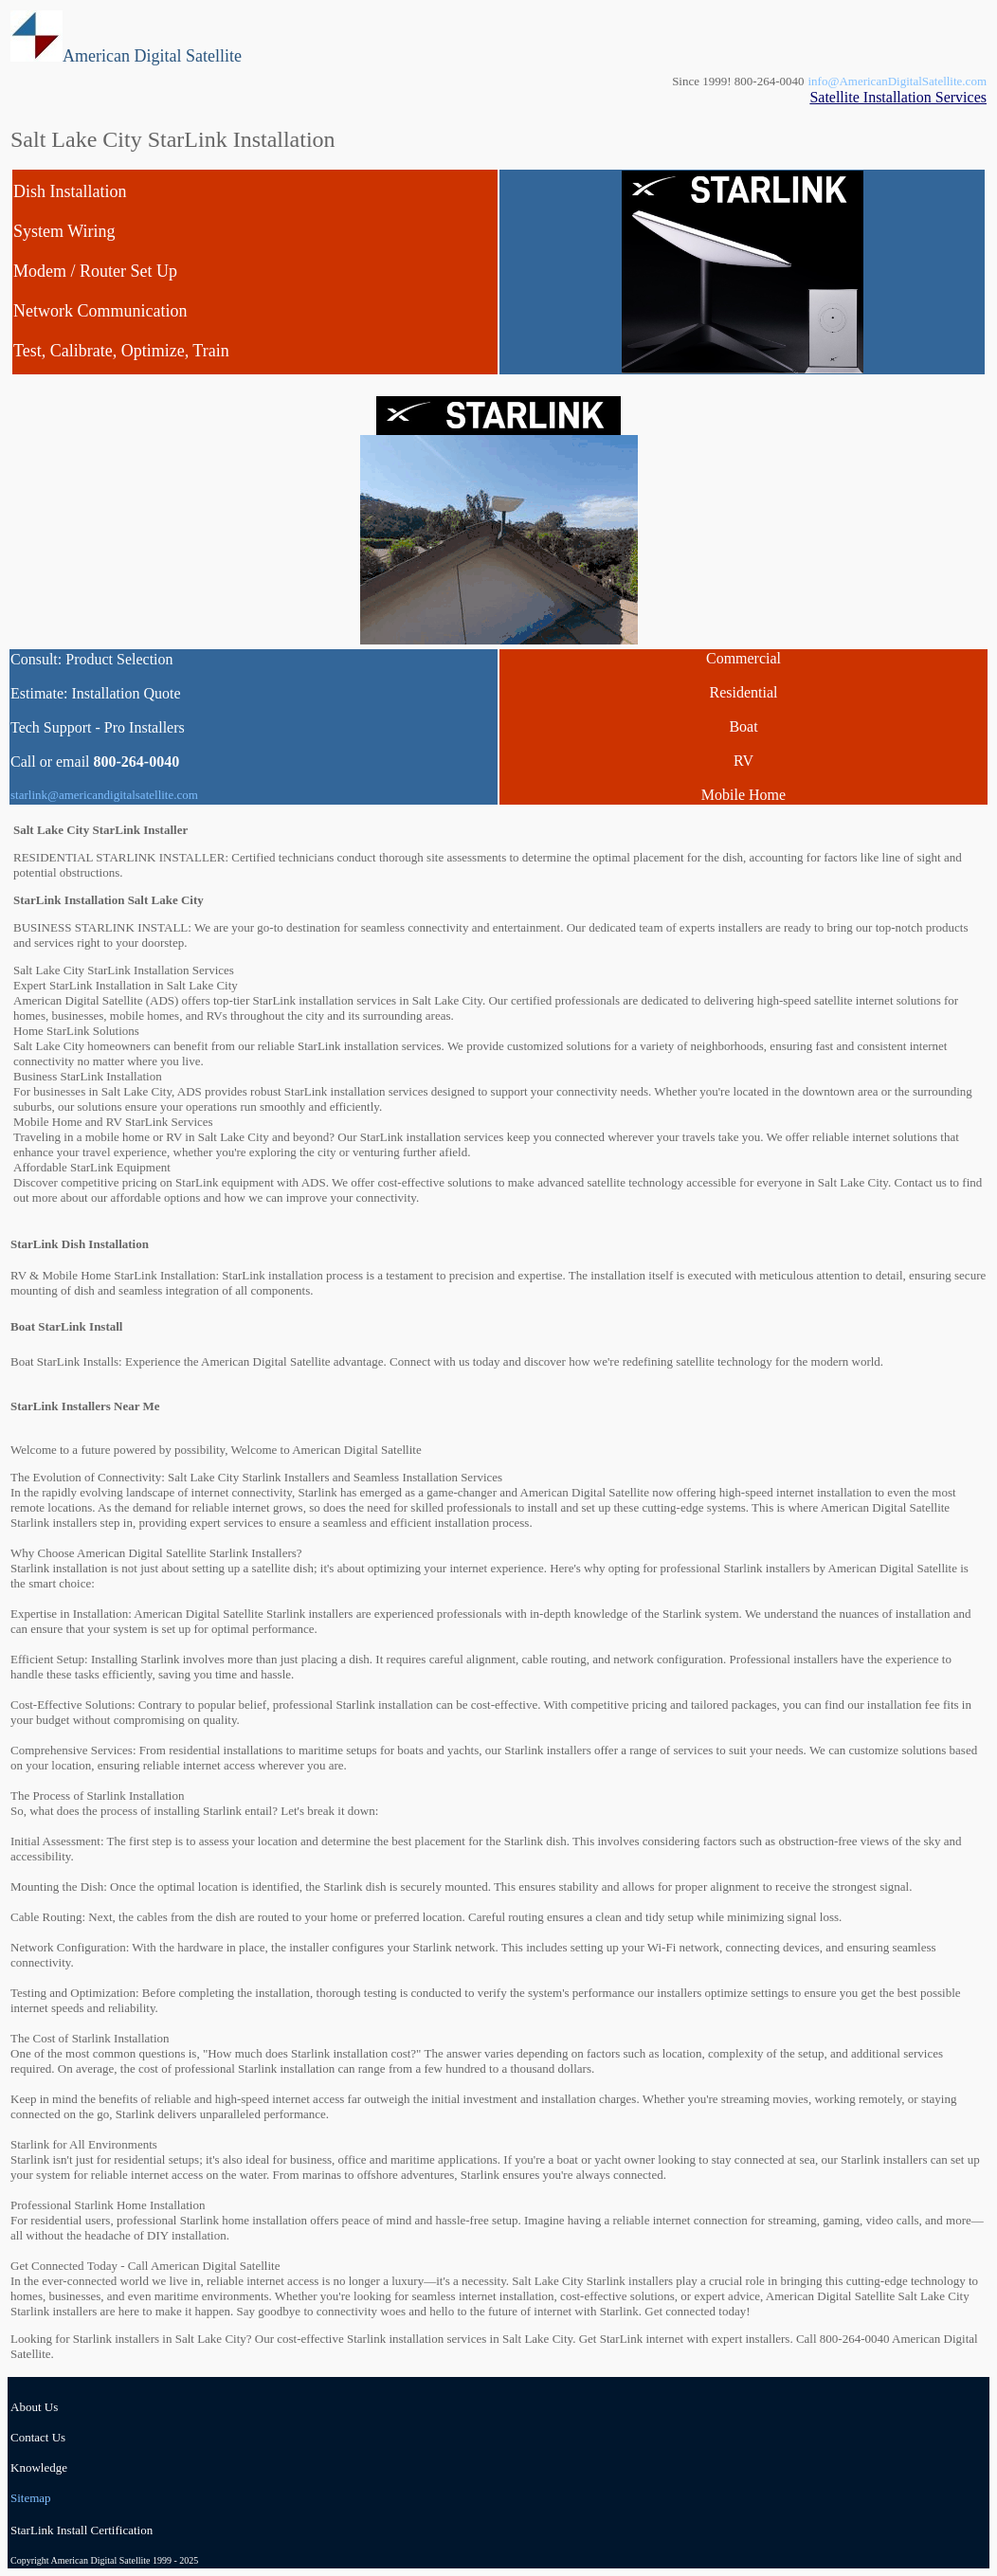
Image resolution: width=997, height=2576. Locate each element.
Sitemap (30, 2498)
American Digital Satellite (152, 55)
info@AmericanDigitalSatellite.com (898, 81)
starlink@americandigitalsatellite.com (104, 795)
